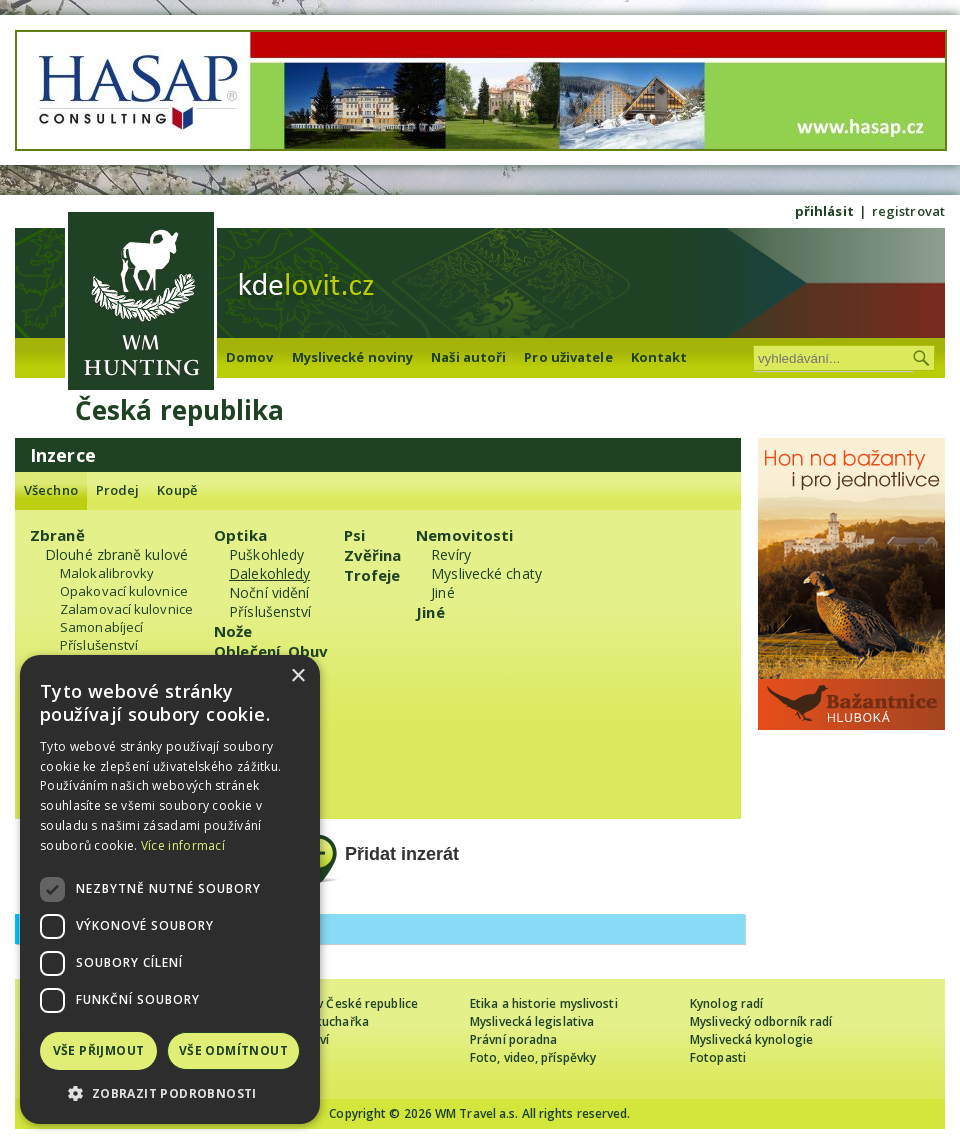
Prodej (118, 490)
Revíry (451, 554)
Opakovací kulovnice (124, 591)
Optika (240, 535)
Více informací (183, 845)
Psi (354, 535)
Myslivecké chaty (486, 573)
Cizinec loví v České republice (334, 1003)
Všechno (51, 490)
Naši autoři (468, 357)
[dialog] (170, 889)
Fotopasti (718, 1057)
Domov (250, 357)
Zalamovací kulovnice (126, 609)
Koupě (177, 490)
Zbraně (57, 535)
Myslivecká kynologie (751, 1039)
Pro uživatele (568, 357)
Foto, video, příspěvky (533, 1057)
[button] (170, 1093)
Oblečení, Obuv (271, 651)
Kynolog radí (726, 1003)
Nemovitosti (464, 535)
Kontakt (659, 357)
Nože (233, 631)
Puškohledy (266, 554)
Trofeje (372, 575)
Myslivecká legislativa (532, 1021)
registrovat (908, 211)
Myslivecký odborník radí (761, 1021)
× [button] (297, 676)
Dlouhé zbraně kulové (116, 554)
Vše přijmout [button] (99, 1050)
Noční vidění (269, 592)
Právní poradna (513, 1039)
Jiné (442, 592)
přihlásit (824, 211)
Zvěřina (373, 555)
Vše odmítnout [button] (233, 1050)
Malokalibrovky (107, 573)
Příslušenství (99, 645)
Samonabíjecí (101, 627)
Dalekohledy (269, 573)
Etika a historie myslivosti (544, 1003)
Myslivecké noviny (353, 357)
